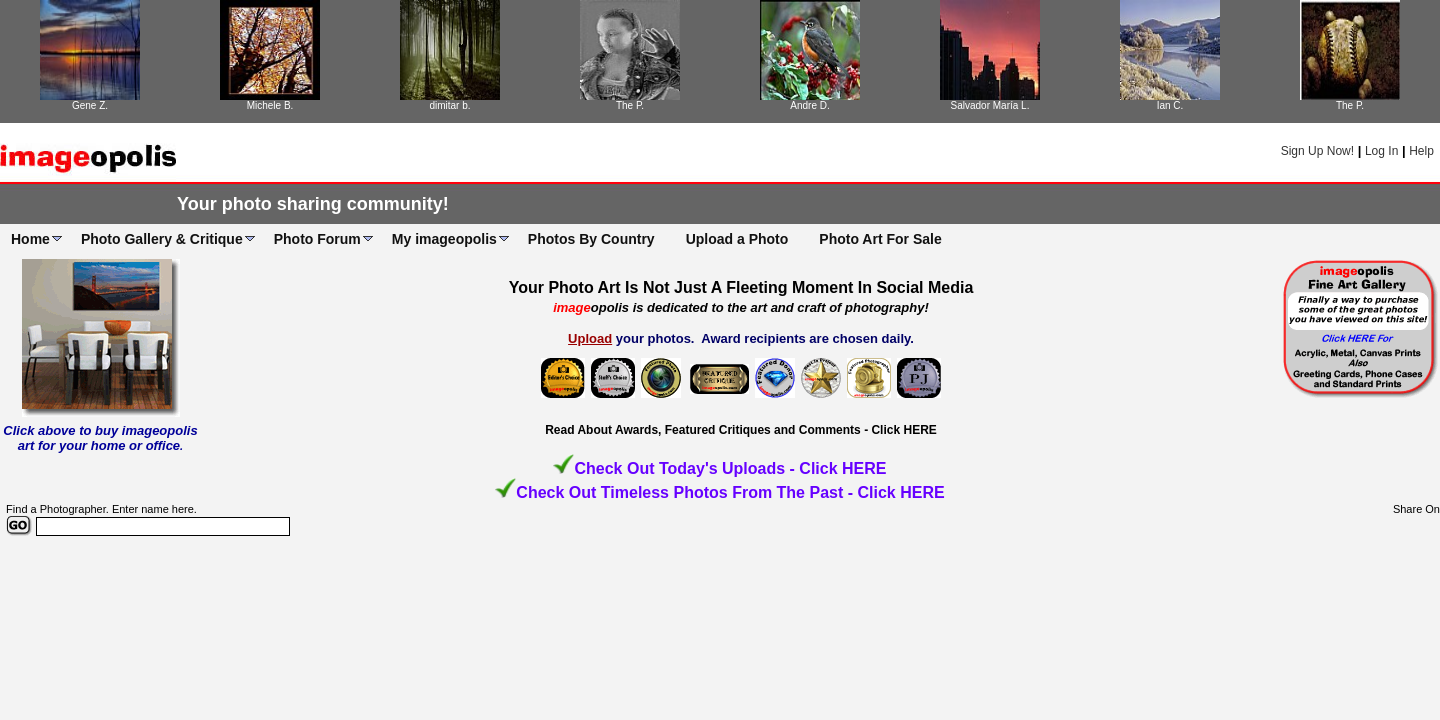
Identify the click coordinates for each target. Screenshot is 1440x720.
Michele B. (270, 105)
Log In (1381, 151)
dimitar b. (449, 105)
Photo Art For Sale (880, 239)
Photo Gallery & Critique (162, 239)
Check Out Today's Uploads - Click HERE (730, 468)
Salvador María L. (990, 105)
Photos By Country (591, 239)
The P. (630, 105)
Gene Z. (90, 105)
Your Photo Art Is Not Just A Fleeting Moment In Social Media (741, 287)
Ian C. (1170, 105)
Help (1421, 151)
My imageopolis (444, 239)
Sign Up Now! (1317, 151)
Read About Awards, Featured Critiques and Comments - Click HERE (741, 430)
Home (30, 239)
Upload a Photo (737, 239)
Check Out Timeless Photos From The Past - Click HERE (730, 492)
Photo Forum (317, 239)
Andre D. (809, 105)
